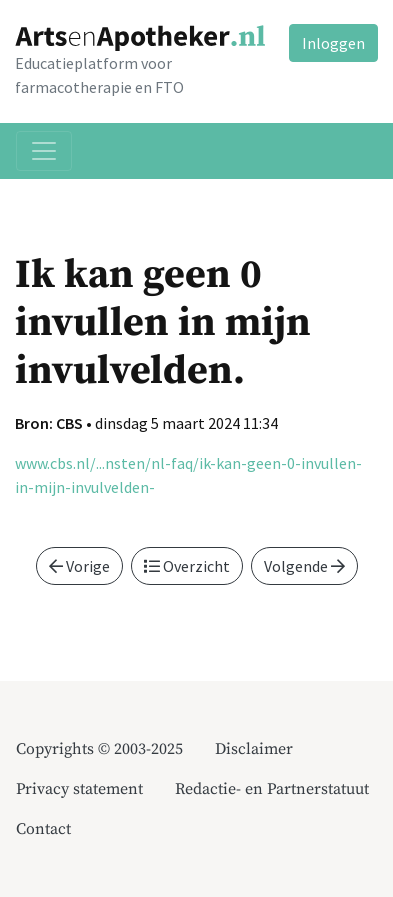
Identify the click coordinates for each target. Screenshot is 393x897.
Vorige (79, 566)
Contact (43, 829)
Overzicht (187, 566)
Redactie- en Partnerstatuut (272, 789)
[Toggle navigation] (44, 151)
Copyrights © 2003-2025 (99, 749)
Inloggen (333, 43)
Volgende (304, 566)
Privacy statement (79, 789)
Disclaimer (254, 749)
